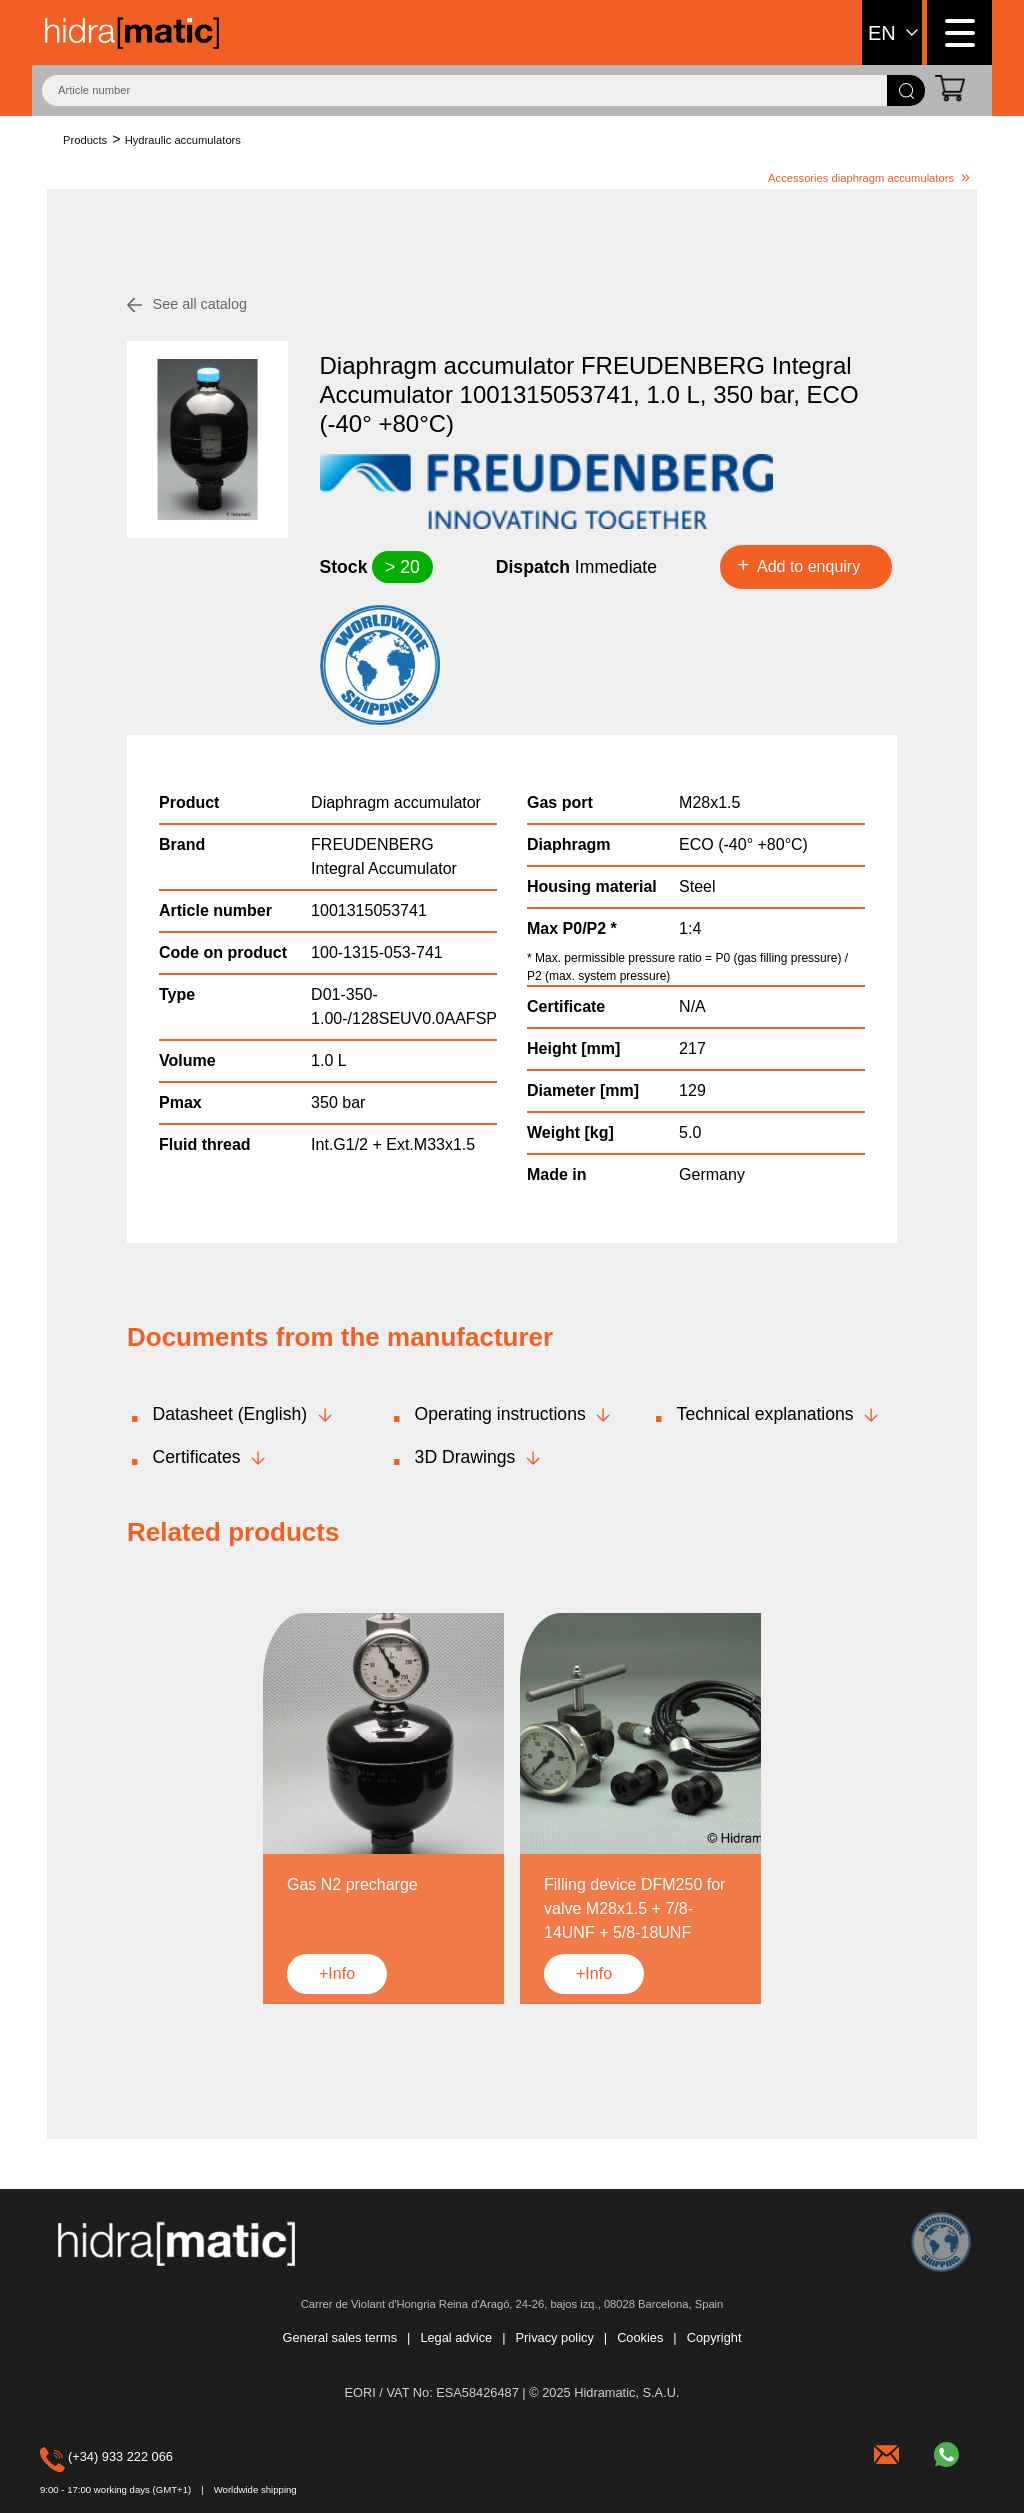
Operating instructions (500, 1414)
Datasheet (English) (230, 1414)
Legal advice (456, 2338)
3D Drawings (465, 1457)
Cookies (640, 2338)
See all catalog (200, 304)
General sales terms (340, 2338)
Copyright (714, 2338)
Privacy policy (555, 2338)
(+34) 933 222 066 (69, 2456)
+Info (337, 1973)
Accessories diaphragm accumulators (861, 178)
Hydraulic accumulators (183, 140)
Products (85, 140)
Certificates (197, 1457)
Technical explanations (765, 1414)
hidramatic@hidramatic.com (889, 2452)
